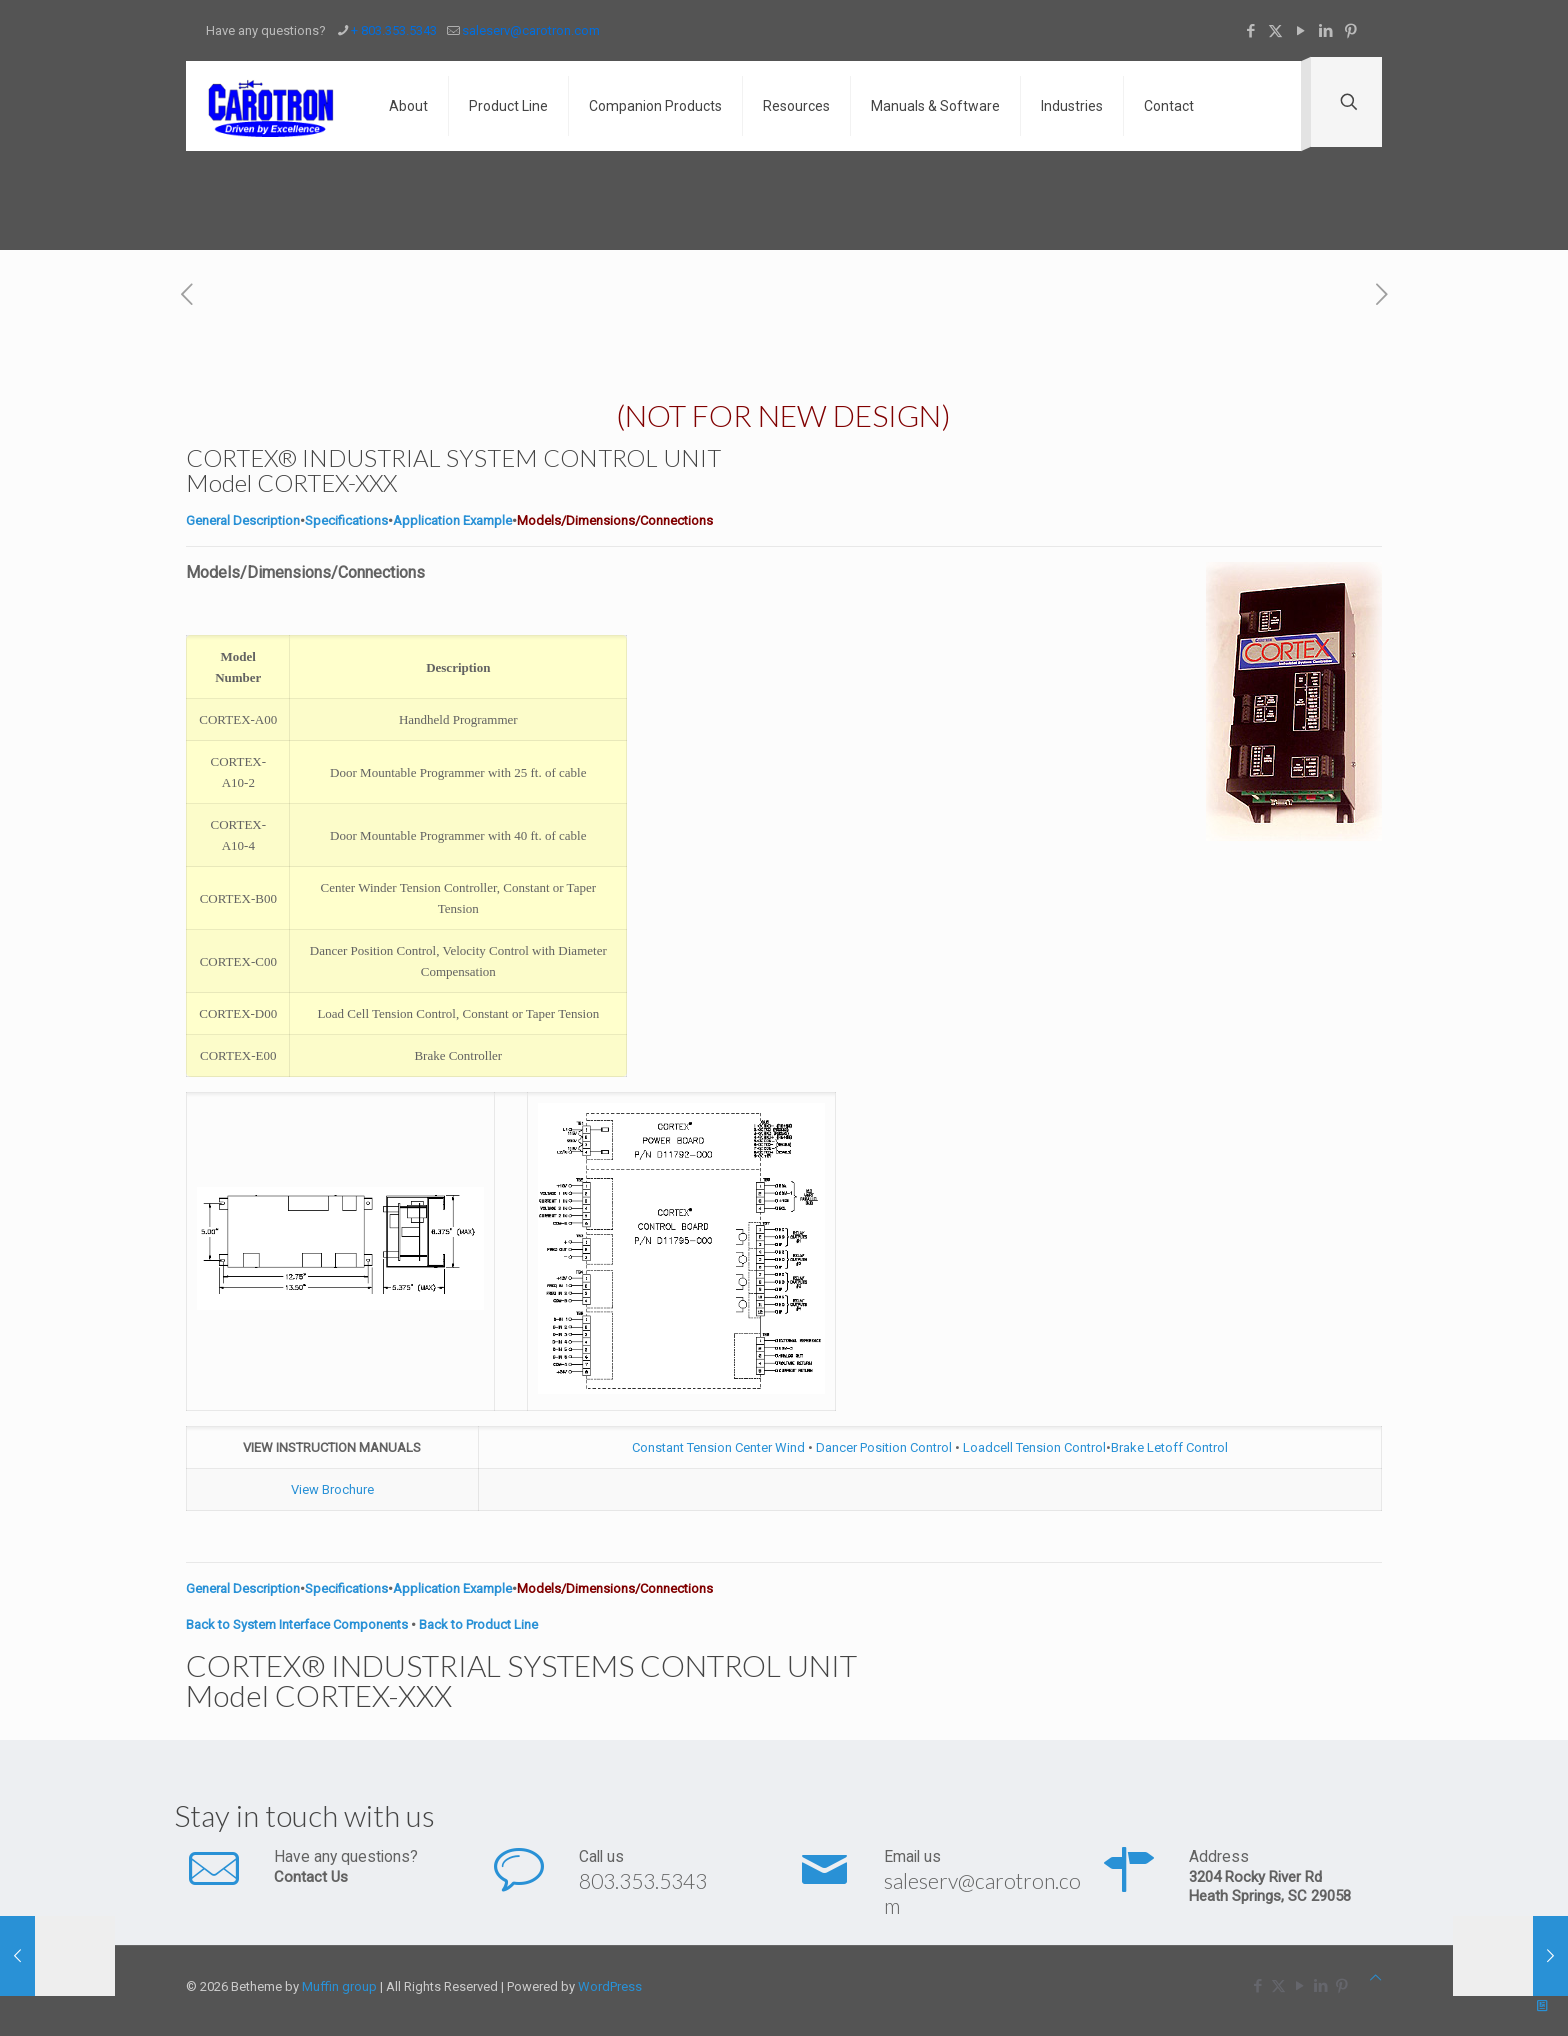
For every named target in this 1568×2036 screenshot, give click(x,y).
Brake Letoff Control (1169, 1447)
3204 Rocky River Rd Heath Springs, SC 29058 (1270, 1886)
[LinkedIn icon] (1325, 31)
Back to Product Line (478, 1624)
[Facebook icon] (1250, 31)
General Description (243, 520)
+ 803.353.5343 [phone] (394, 30)
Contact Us (311, 1877)
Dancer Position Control (884, 1447)
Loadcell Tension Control (1033, 1447)
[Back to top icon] (1375, 1977)
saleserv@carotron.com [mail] (531, 30)
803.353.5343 (643, 1880)
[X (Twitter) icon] (1275, 31)
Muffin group (339, 1986)
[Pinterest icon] (1350, 31)
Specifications (346, 520)
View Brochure (332, 1489)
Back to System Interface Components (297, 1624)
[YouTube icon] (1300, 31)
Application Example (452, 520)
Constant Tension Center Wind (720, 1447)
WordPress (610, 1986)
